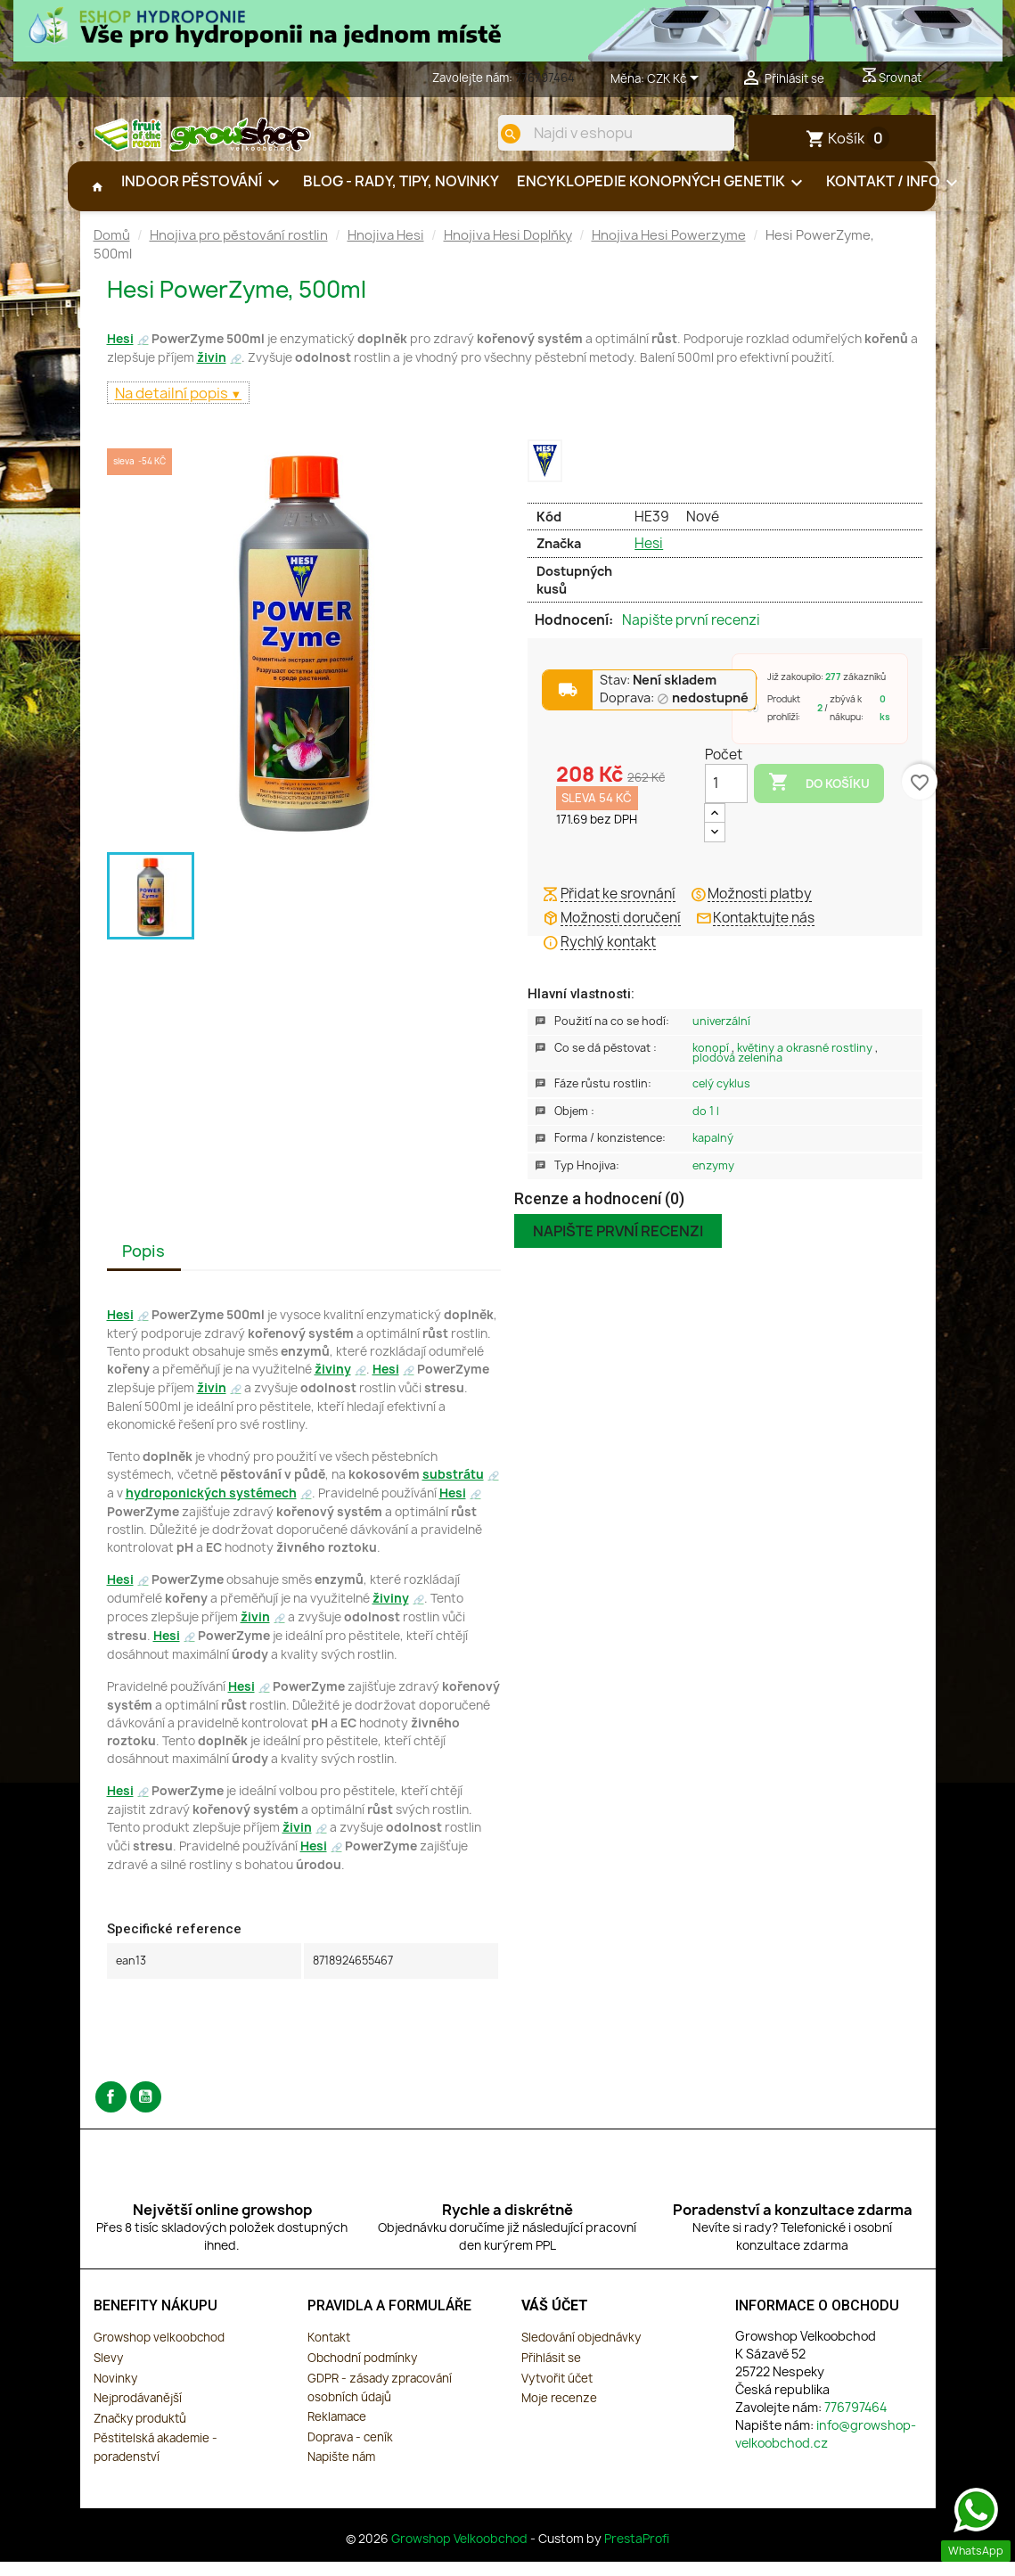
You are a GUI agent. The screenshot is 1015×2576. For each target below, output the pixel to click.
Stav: (658, 695)
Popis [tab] (143, 1265)
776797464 (545, 78)
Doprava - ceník (350, 2451)
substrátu (453, 1489)
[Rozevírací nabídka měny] (676, 79)
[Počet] (726, 797)
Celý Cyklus (721, 1097)
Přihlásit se (551, 2372)
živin (211, 372)
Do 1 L (705, 1125)
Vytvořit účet (557, 2392)
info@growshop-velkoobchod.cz (825, 2448)
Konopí (712, 1062)
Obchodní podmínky (362, 2372)
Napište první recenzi (691, 635)
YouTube (145, 2111)
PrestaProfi (636, 2553)
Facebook (111, 2111)
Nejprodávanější (138, 2412)
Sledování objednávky (581, 2351)
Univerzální (721, 1035)
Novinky (115, 2392)
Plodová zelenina (737, 1071)
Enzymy (713, 1179)
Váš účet (554, 2319)
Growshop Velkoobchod (460, 2553)
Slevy (108, 2372)
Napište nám (341, 2471)
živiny (333, 1383)
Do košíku (819, 796)
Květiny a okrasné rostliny (806, 1062)
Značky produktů (140, 2432)
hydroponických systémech (211, 1507)
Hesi (120, 353)
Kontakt (328, 2351)
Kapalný (712, 1152)
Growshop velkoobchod (159, 2351)
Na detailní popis (173, 407)
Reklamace (336, 2431)
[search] (496, 134)
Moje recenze (559, 2412)
